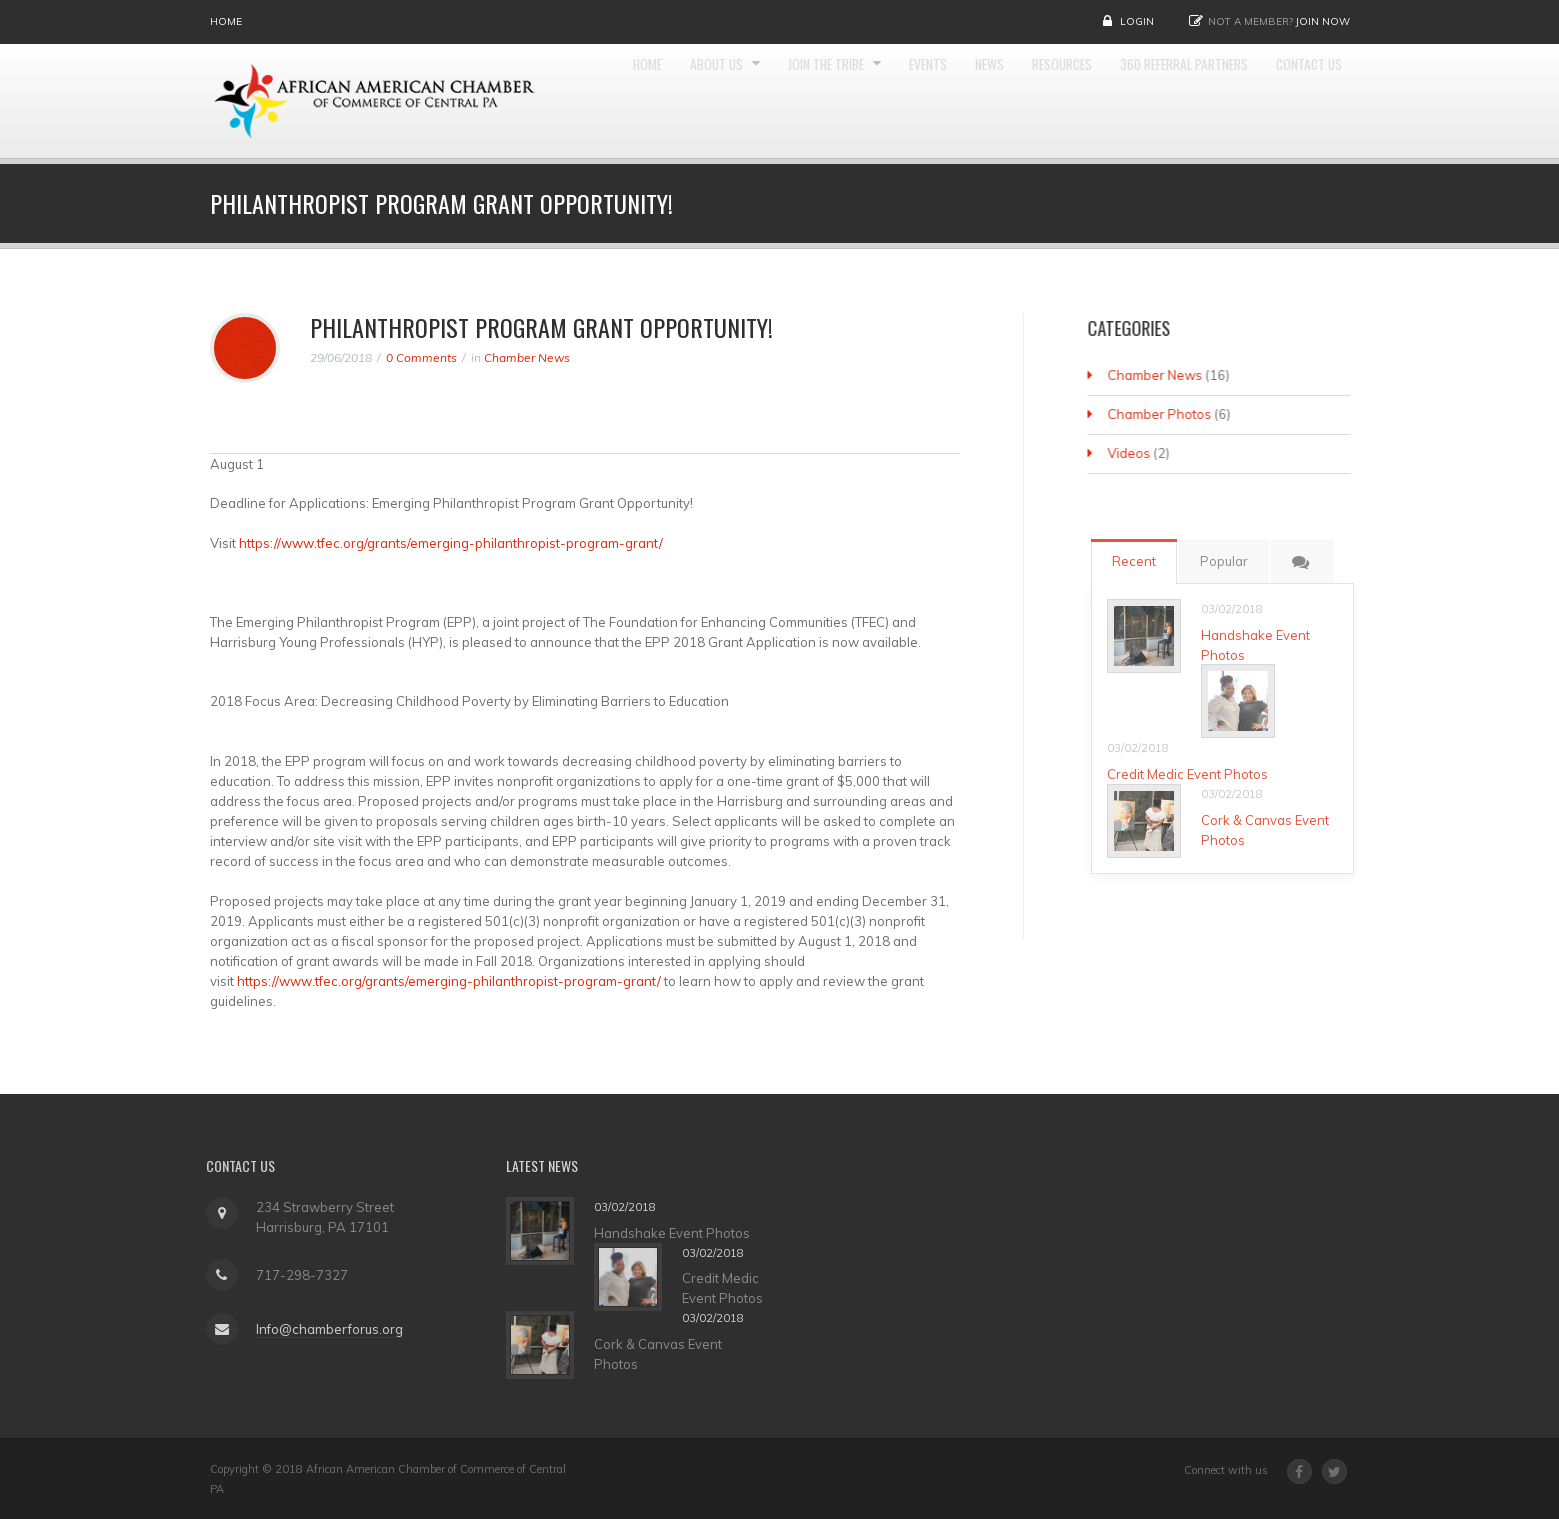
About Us (734, 101)
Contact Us (1303, 220)
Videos (1130, 453)
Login (1137, 21)
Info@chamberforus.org (323, 1329)
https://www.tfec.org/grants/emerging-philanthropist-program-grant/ (451, 543)
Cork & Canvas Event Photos (664, 1354)
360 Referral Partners (1264, 101)
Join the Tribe (859, 101)
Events (972, 101)
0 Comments (421, 357)
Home (226, 21)
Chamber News (527, 357)
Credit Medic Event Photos (1193, 774)
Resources (1122, 101)
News (1040, 101)
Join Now (1323, 21)
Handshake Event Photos (678, 1233)
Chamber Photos (1161, 414)
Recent (1140, 561)
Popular (1230, 561)
